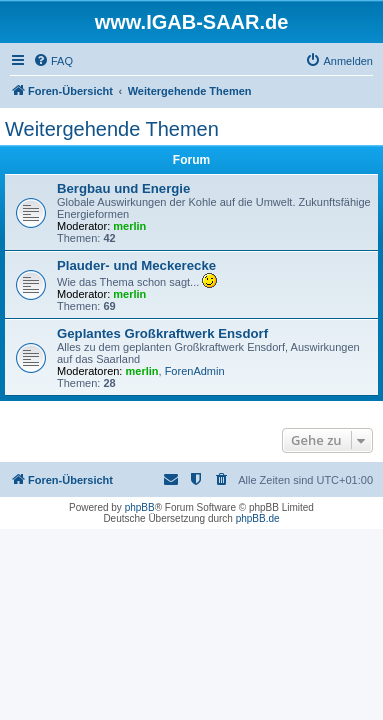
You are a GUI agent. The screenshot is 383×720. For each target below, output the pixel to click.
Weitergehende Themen (112, 129)
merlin (129, 226)
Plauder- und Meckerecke (136, 265)
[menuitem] (53, 61)
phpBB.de (258, 518)
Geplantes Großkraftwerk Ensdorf (162, 333)
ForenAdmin (195, 371)
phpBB (140, 507)
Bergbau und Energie (123, 188)
